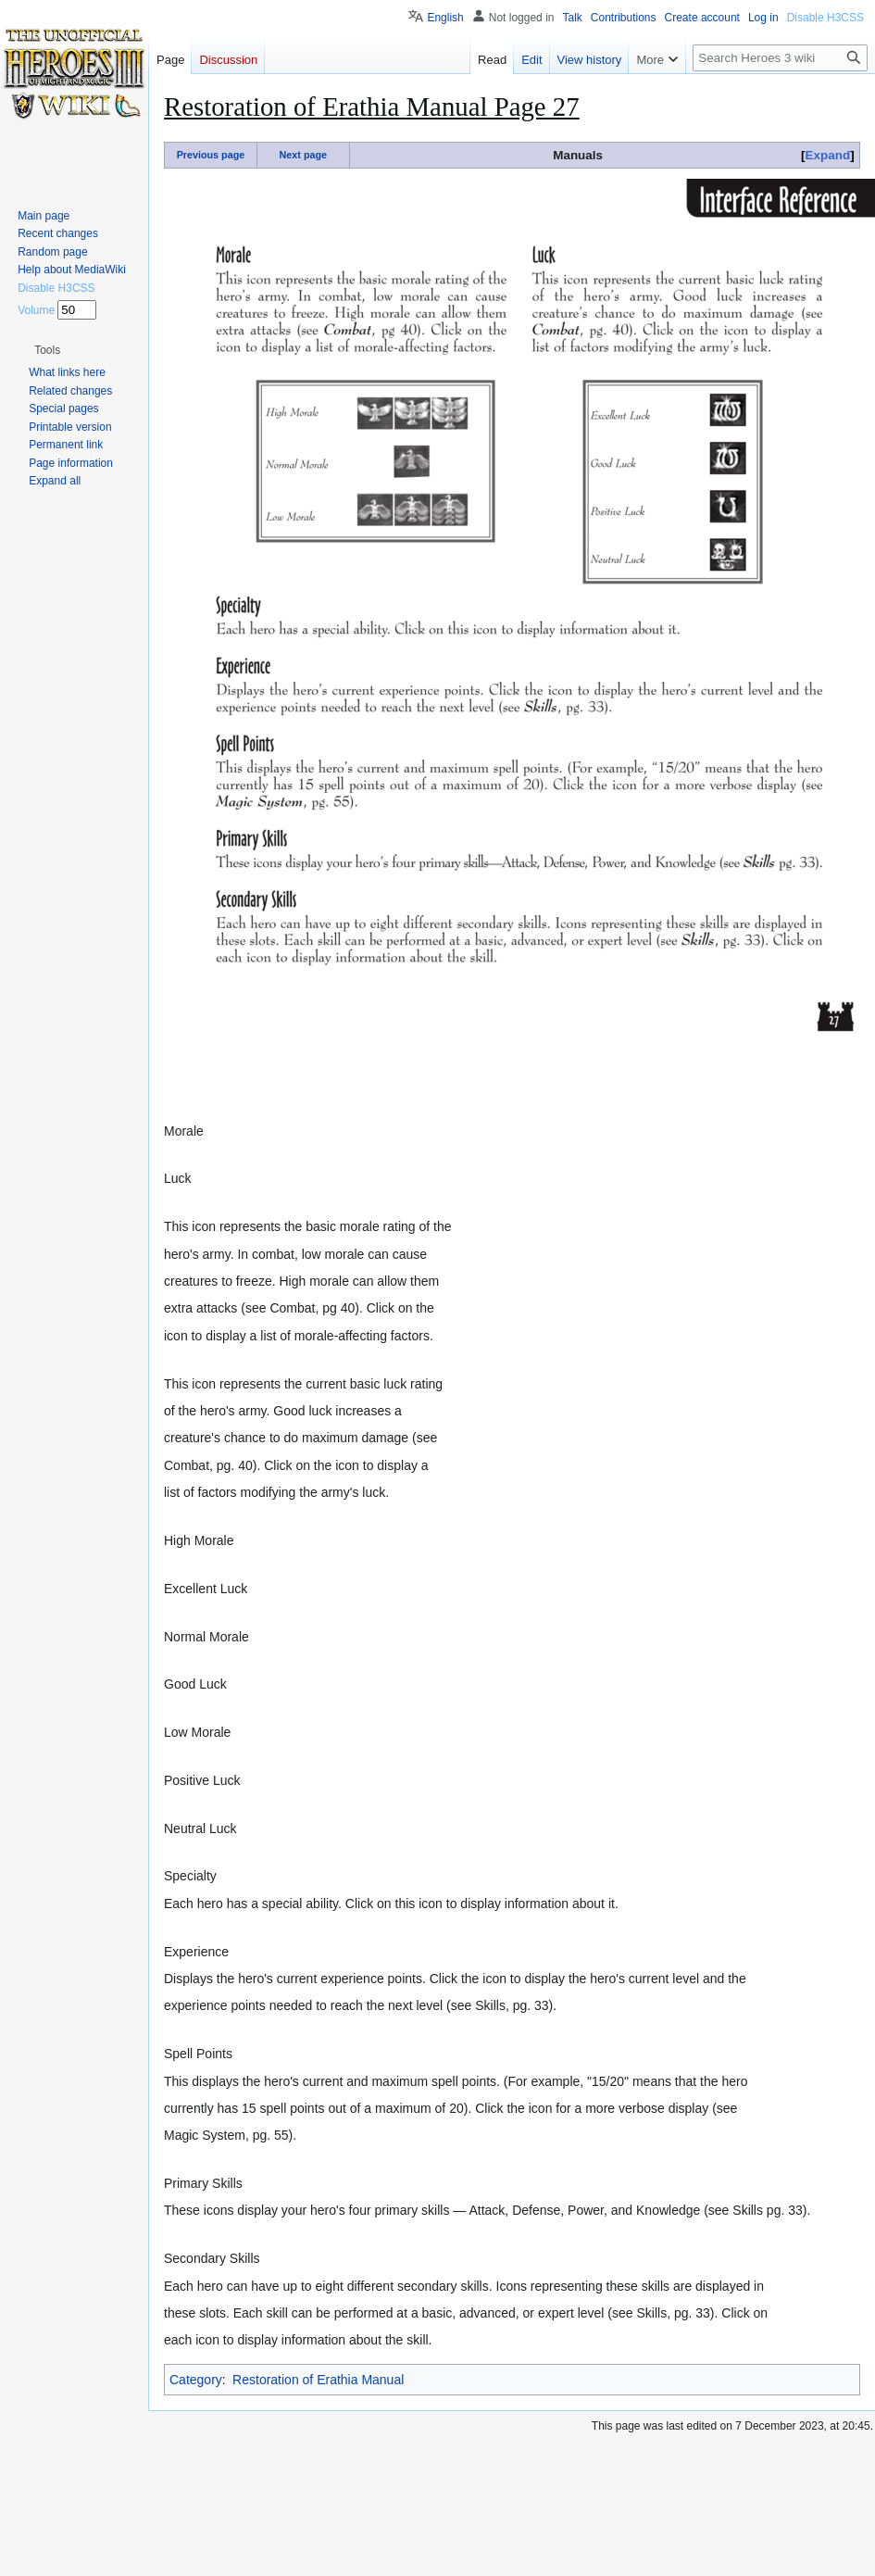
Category (195, 2379)
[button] (47, 350)
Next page (303, 154)
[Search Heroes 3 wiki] (780, 57)
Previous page (211, 154)
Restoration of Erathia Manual (318, 2379)
